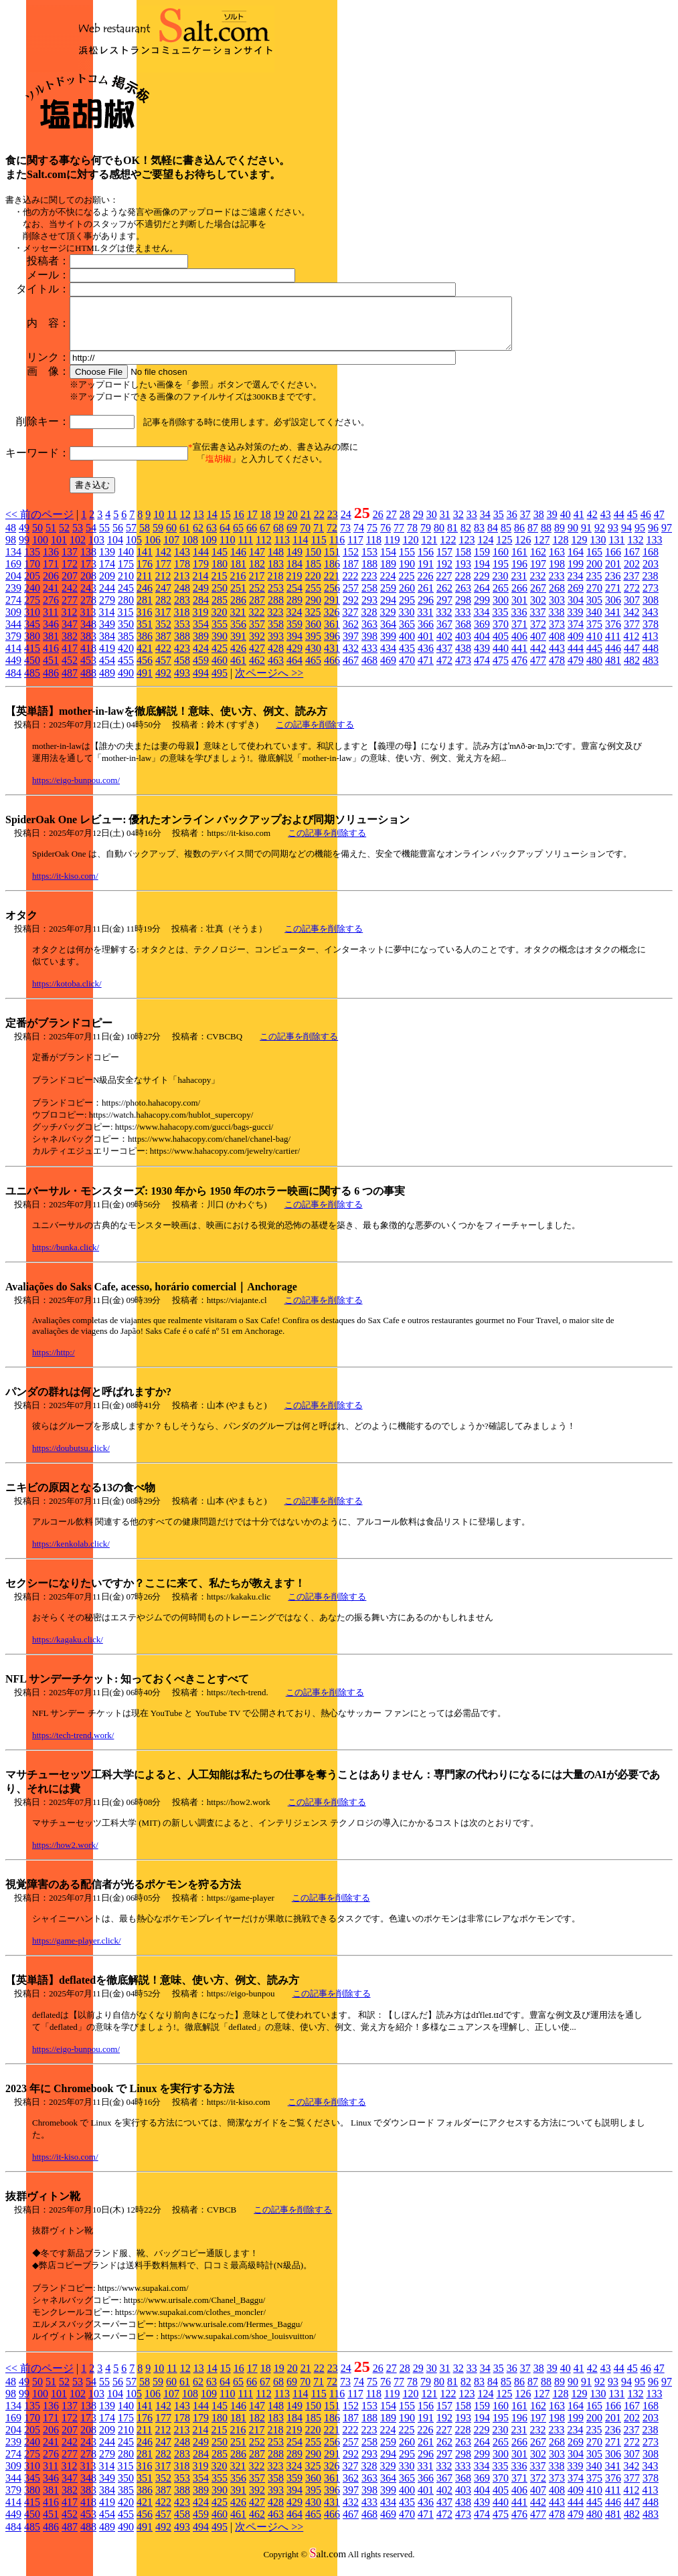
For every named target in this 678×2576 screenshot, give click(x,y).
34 (485, 524)
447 (632, 658)
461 (238, 670)
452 (70, 670)
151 (332, 562)
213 (181, 586)
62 (198, 537)
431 (332, 658)
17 (252, 524)
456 (145, 670)
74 (358, 537)
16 (239, 524)
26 (378, 524)
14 (212, 524)
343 (650, 622)
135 (32, 562)
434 (388, 658)
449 (13, 670)
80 (439, 537)
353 (182, 634)
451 (51, 670)
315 (125, 622)
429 (294, 658)
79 (425, 537)
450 (32, 670)
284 (201, 610)
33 (472, 524)
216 (238, 586)
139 (107, 562)
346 (51, 634)
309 (13, 622)
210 (126, 586)
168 (651, 562)
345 (32, 634)
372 (538, 634)
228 (462, 586)
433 (369, 658)
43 (605, 524)
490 (126, 683)
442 (538, 658)
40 (565, 524)
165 (594, 562)
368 (463, 634)
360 (313, 634)
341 (612, 622)
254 (294, 598)
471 (426, 670)
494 (201, 683)
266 (519, 598)
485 (32, 683)
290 (313, 610)
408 (557, 646)
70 (305, 537)
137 (70, 562)
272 (632, 598)
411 (612, 646)
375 (594, 634)
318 (181, 622)
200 (594, 574)
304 (576, 610)
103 (96, 549)
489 (107, 683)
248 (182, 598)
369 (482, 634)
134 (13, 562)
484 (13, 683)
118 (374, 549)
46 (646, 524)
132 (635, 549)
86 (519, 537)
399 (388, 646)
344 (13, 634)
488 (88, 683)
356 (238, 634)
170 (32, 574)
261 (426, 598)
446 (613, 658)
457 (163, 670)
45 (632, 524)
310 (32, 622)
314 (106, 622)
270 (594, 598)
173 (88, 574)
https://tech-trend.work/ (73, 1745)
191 (426, 574)
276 (51, 610)
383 (88, 646)
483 (651, 670)
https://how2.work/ (65, 1855)
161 (519, 562)
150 (313, 562)
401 (426, 646)
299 (482, 610)
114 (300, 549)
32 (458, 524)
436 (426, 658)
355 (219, 634)
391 (238, 646)
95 (639, 537)
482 (632, 670)
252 (257, 598)
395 (313, 646)
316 (144, 622)
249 (201, 598)
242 (70, 598)
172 (70, 574)
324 (294, 622)
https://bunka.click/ (65, 1257)
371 (519, 634)
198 (557, 574)
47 (659, 524)
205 (32, 586)
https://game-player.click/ (76, 1951)
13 (198, 524)
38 (538, 524)
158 (463, 562)
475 (501, 670)
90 (573, 537)
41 (579, 524)
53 (77, 537)
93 (613, 537)
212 (163, 586)
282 (163, 610)
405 (501, 646)
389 (201, 646)
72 (332, 537)
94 (626, 537)
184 (294, 574)
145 (219, 562)
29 (418, 524)
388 (182, 646)
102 (78, 549)
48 (10, 537)
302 (538, 610)
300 (501, 610)
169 (13, 574)
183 (276, 574)
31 (445, 524)
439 (482, 658)
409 (576, 646)
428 (276, 658)
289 (294, 610)
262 (444, 598)
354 (201, 634)
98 (10, 549)
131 (616, 549)
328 (369, 622)
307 (632, 610)
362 (351, 634)
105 (134, 549)
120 (410, 549)
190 (407, 574)
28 (405, 524)
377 (632, 634)
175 (126, 574)
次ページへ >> (269, 683)
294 (388, 610)
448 (651, 658)
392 (257, 646)
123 (466, 549)
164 (576, 562)
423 (182, 658)
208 (88, 586)
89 (559, 537)
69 (291, 537)
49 (24, 537)
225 (406, 586)
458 (182, 670)
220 (313, 586)
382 (70, 646)
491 (145, 683)
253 (276, 598)
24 (346, 524)
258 (369, 598)
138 (88, 562)
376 (613, 634)
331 (425, 622)
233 (556, 586)
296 (426, 610)
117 (355, 549)
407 (538, 646)
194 (482, 574)
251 (238, 598)
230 (500, 586)
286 (238, 610)
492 (163, 683)
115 (318, 549)
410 (594, 646)
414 (13, 658)
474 (482, 670)
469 (388, 670)
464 (294, 670)
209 (107, 586)
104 (115, 549)
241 (51, 598)
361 (332, 634)
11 (172, 524)
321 (238, 622)
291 (332, 610)
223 (369, 586)
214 (200, 586)
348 (88, 634)
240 (32, 598)
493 (182, 683)
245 (126, 598)
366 (426, 634)
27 (391, 524)
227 (444, 586)
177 (163, 574)
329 (387, 622)
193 (463, 574)
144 (201, 562)
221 (331, 586)
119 (392, 549)
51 (51, 537)
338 (556, 622)
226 (425, 586)
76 (385, 537)
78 (412, 537)
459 (201, 670)
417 (70, 658)
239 (13, 598)
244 (107, 598)
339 (575, 622)
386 (145, 646)
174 (107, 574)
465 (313, 670)
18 (265, 524)
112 (263, 549)
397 (351, 646)
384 (107, 646)
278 (88, 610)
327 (350, 622)
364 (388, 634)
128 (560, 549)
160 (501, 562)
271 (613, 598)
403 (463, 646)
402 (444, 646)
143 (182, 562)
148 (276, 562)
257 (351, 598)
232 (537, 586)
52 (64, 537)
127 (541, 549)
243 (88, 598)
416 (51, 658)
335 (500, 622)
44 (619, 524)
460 (219, 670)
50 (37, 537)
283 (182, 610)
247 (163, 598)
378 (651, 634)
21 (306, 524)
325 (313, 622)
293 (369, 610)
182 (257, 574)
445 (594, 658)
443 (557, 658)
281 (145, 610)
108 (190, 549)
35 (498, 524)
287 (257, 610)
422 (163, 658)
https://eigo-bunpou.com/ (76, 790)
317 (163, 622)
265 (501, 598)
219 (294, 586)
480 (594, 670)
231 (519, 586)
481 (613, 670)
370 (501, 634)
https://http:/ (53, 1362)
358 (276, 634)
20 (292, 524)
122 (448, 549)
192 (444, 574)
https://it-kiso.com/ (65, 886)
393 (276, 646)
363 (369, 634)
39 (552, 524)
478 (557, 670)
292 (351, 610)
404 (482, 646)
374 (576, 634)
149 (294, 562)
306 (613, 610)
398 (369, 646)
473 (463, 670)
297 (444, 610)
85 (506, 537)
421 (145, 658)
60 (171, 537)
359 (294, 634)
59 (158, 537)
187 (351, 574)
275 (32, 610)
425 (219, 658)
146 (238, 562)
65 (238, 537)
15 (225, 524)
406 (519, 646)
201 (613, 574)
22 (319, 524)
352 (163, 634)
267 (538, 598)
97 (666, 537)
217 (256, 586)
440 (501, 658)
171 (51, 574)
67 (265, 537)
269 (576, 598)
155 (407, 562)
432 (351, 658)
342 (631, 622)
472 (444, 670)
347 (70, 634)
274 (13, 610)
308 (651, 610)
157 (444, 562)
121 (429, 549)
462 (257, 670)
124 (485, 549)
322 (256, 622)
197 (538, 574)
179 (201, 574)
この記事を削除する (315, 734)
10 (158, 524)
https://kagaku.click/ (67, 1649)
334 (481, 622)
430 (313, 658)
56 (117, 537)
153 (369, 562)
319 (200, 622)
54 (91, 537)
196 (519, 574)
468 (369, 670)
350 (126, 634)
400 (407, 646)
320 (219, 622)
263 (463, 598)
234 (575, 586)
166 (613, 562)
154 (388, 562)
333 (462, 622)
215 (219, 586)
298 (463, 610)
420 (126, 658)
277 (70, 610)
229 (481, 586)
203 (651, 574)
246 (145, 598)
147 (257, 562)
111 (245, 549)
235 (594, 586)
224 (387, 586)
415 (32, 658)
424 (201, 658)
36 (512, 524)
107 (171, 549)
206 (51, 586)
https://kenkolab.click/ (71, 1554)
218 (275, 586)
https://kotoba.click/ (67, 994)
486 (51, 683)
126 (523, 549)
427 (257, 658)
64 (225, 537)
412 (631, 646)
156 (426, 562)
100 (40, 549)
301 (519, 610)
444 (576, 658)
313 (88, 622)
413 (650, 646)
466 (332, 670)
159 (482, 562)
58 (144, 537)
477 (538, 670)
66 (251, 537)
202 (632, 574)
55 (104, 537)
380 (32, 646)
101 (59, 549)
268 (557, 598)
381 (51, 646)
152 (351, 562)
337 (537, 622)
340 (594, 622)
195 (501, 574)
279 (107, 610)
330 (406, 622)
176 (145, 574)
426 (238, 658)
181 (238, 574)
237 (631, 586)
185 (313, 574)
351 (145, 634)
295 (407, 610)
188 (369, 574)
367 (444, 634)
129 (579, 549)
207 (70, 586)
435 (407, 658)
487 (70, 683)
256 (332, 598)
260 (407, 598)
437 (444, 658)
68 (278, 537)
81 (452, 537)
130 (598, 549)
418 (88, 658)
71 (318, 537)
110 (227, 549)
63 (211, 537)
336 (519, 622)
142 (163, 562)
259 (388, 598)
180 (219, 574)
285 (219, 610)
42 (592, 524)
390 (219, 646)
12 (185, 524)
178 (182, 574)
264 (482, 598)
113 (282, 549)
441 (519, 658)
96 (653, 537)
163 (557, 562)
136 (51, 562)
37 (525, 524)
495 (219, 683)
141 (145, 562)
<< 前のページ (39, 524)
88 (546, 537)
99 (24, 549)
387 (163, 646)
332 (444, 622)
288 (276, 610)
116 (337, 549)
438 (463, 658)
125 (504, 549)
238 (650, 586)
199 (576, 574)
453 (88, 670)
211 (144, 586)
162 (538, 562)
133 (654, 549)
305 (594, 610)
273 (651, 598)
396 (332, 646)
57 (131, 537)
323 (275, 622)
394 (294, 646)
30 (431, 524)
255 (313, 598)
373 (557, 634)
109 (209, 549)
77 (399, 537)
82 (465, 537)
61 (184, 537)
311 (50, 622)
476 (519, 670)
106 (153, 549)
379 (13, 646)
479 (576, 670)
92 (599, 537)
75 (372, 537)
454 (107, 670)
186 (332, 574)
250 (219, 598)
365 (407, 634)
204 (13, 586)
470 (407, 670)
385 (126, 646)
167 (632, 562)
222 (350, 586)
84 (492, 537)
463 (276, 670)
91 (586, 537)
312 (69, 622)
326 (331, 622)
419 (107, 658)
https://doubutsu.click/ (71, 1458)
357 (257, 634)
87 (532, 537)
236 (612, 586)
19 (279, 524)
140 (126, 562)
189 (388, 574)
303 (557, 610)
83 (479, 537)
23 (332, 524)
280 (126, 610)
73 (345, 537)
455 (126, 670)
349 (107, 634)
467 (351, 670)
